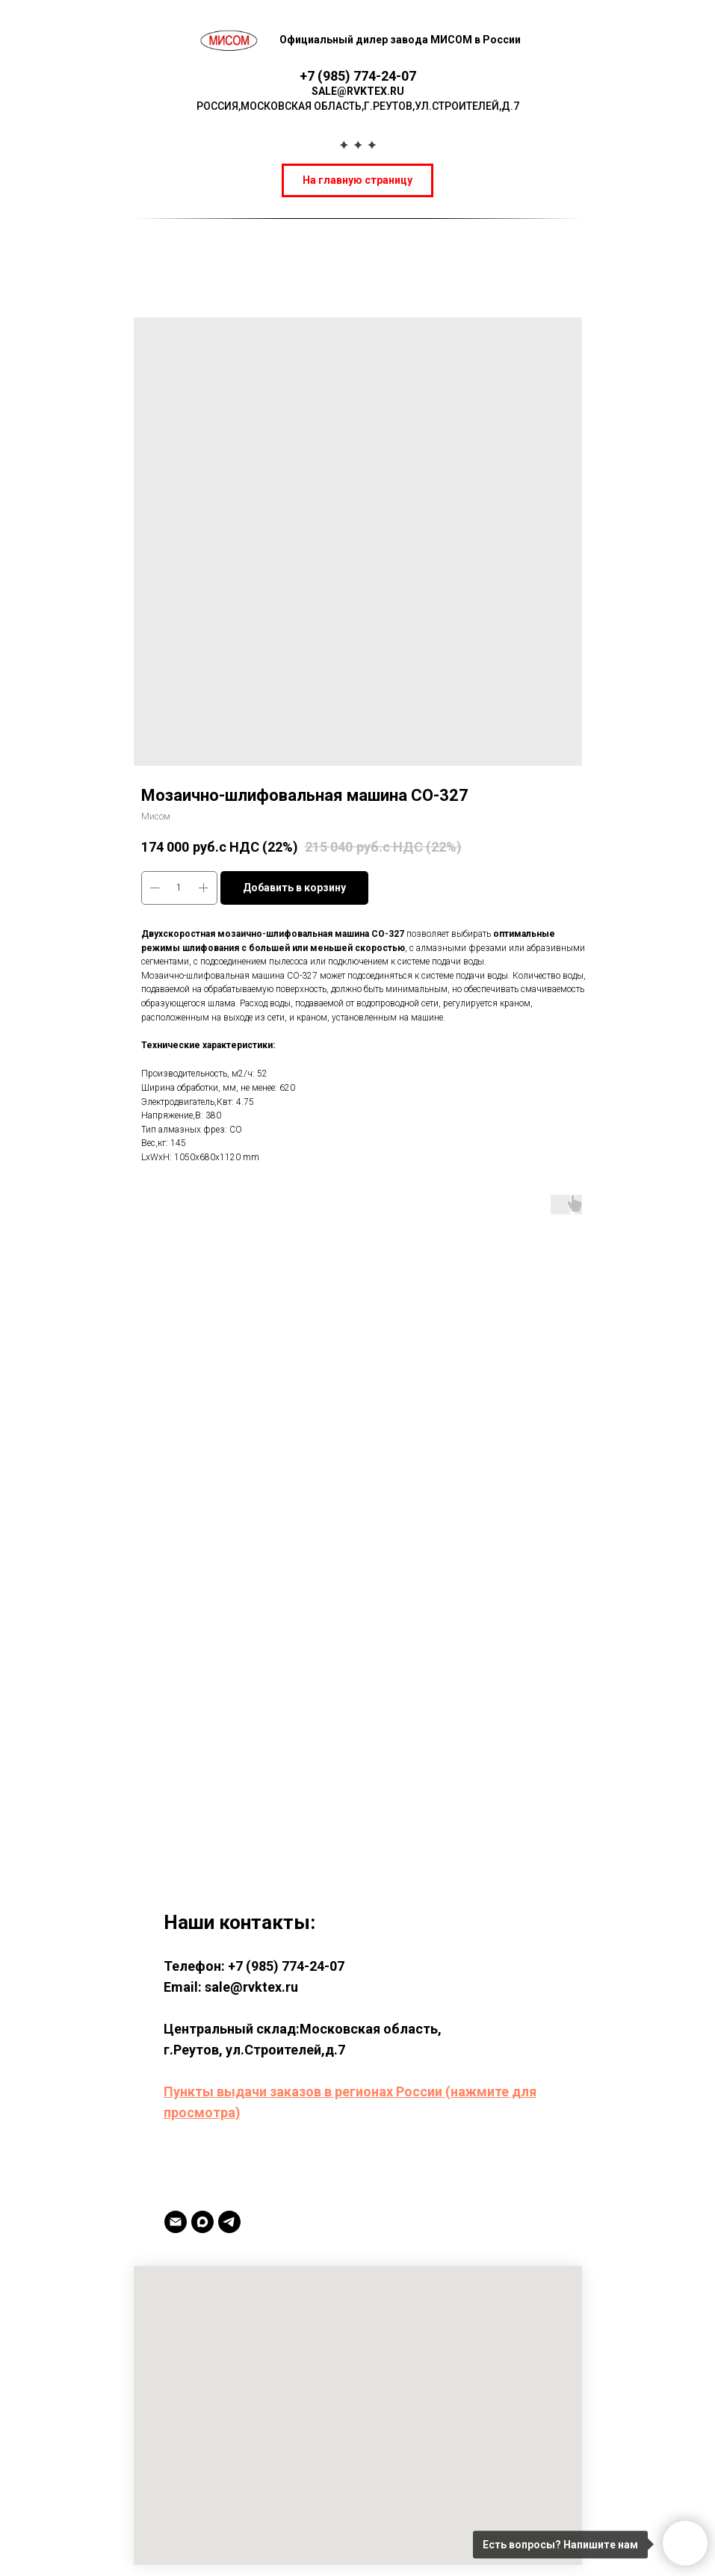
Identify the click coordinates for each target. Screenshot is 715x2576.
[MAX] (202, 2222)
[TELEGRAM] (229, 2222)
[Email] (175, 2222)
